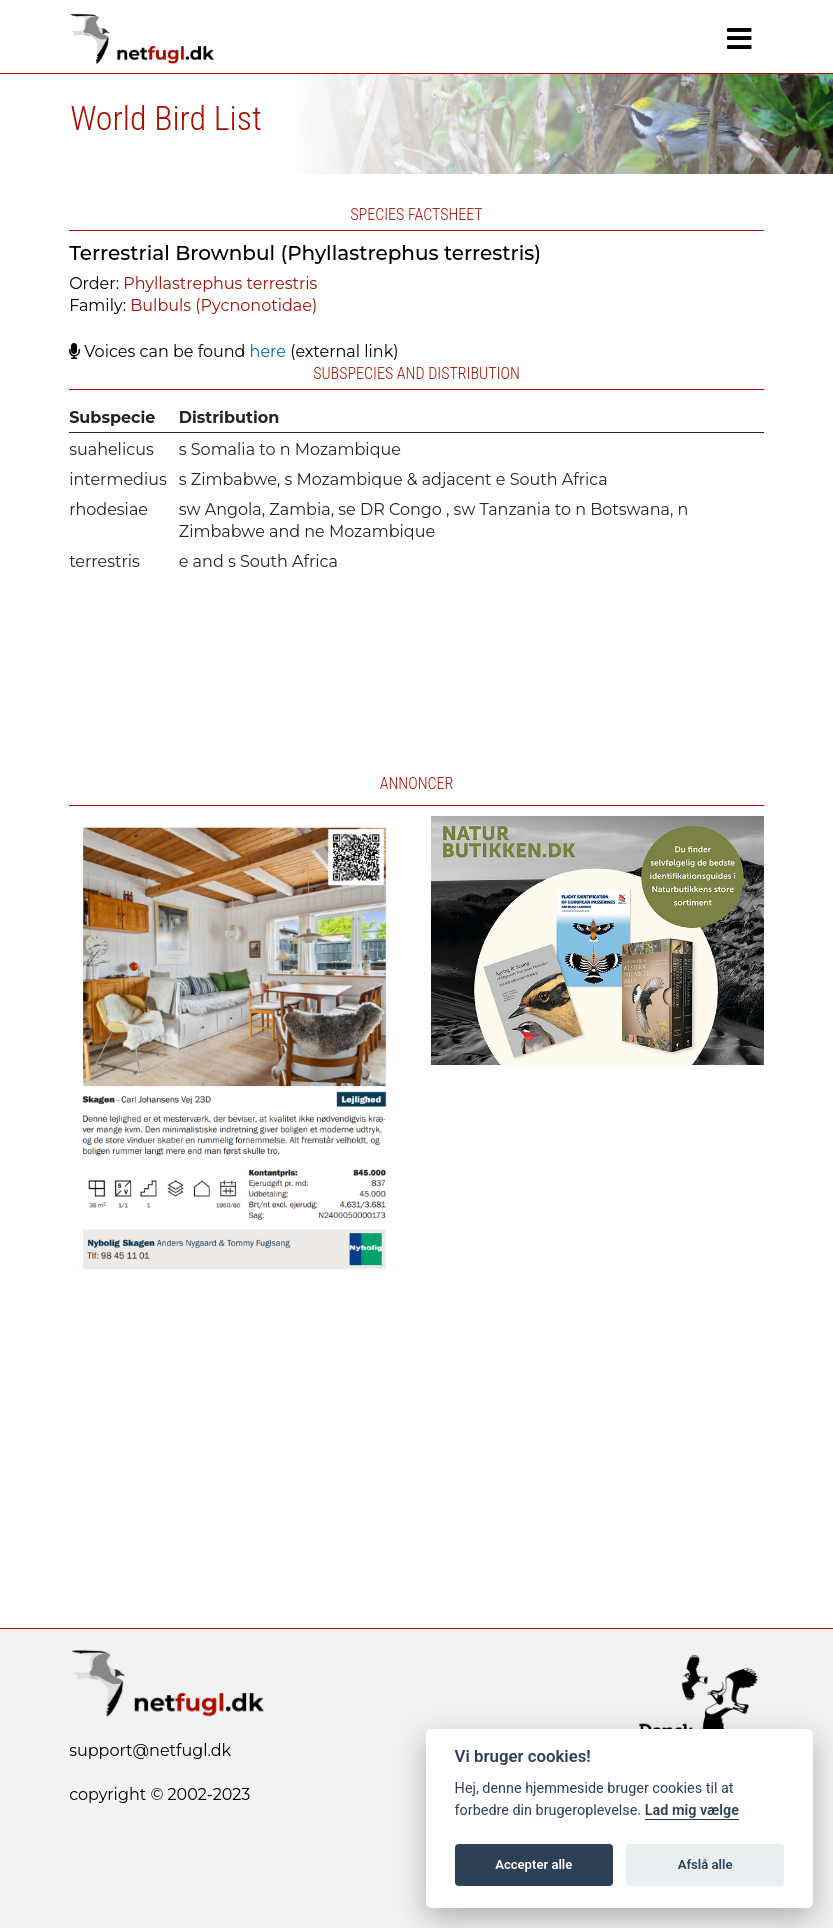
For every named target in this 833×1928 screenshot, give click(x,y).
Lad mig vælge (692, 1810)
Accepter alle (533, 1864)
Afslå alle (705, 1864)
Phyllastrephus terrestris (220, 283)
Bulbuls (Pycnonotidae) (223, 305)
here (268, 351)
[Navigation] (739, 39)
